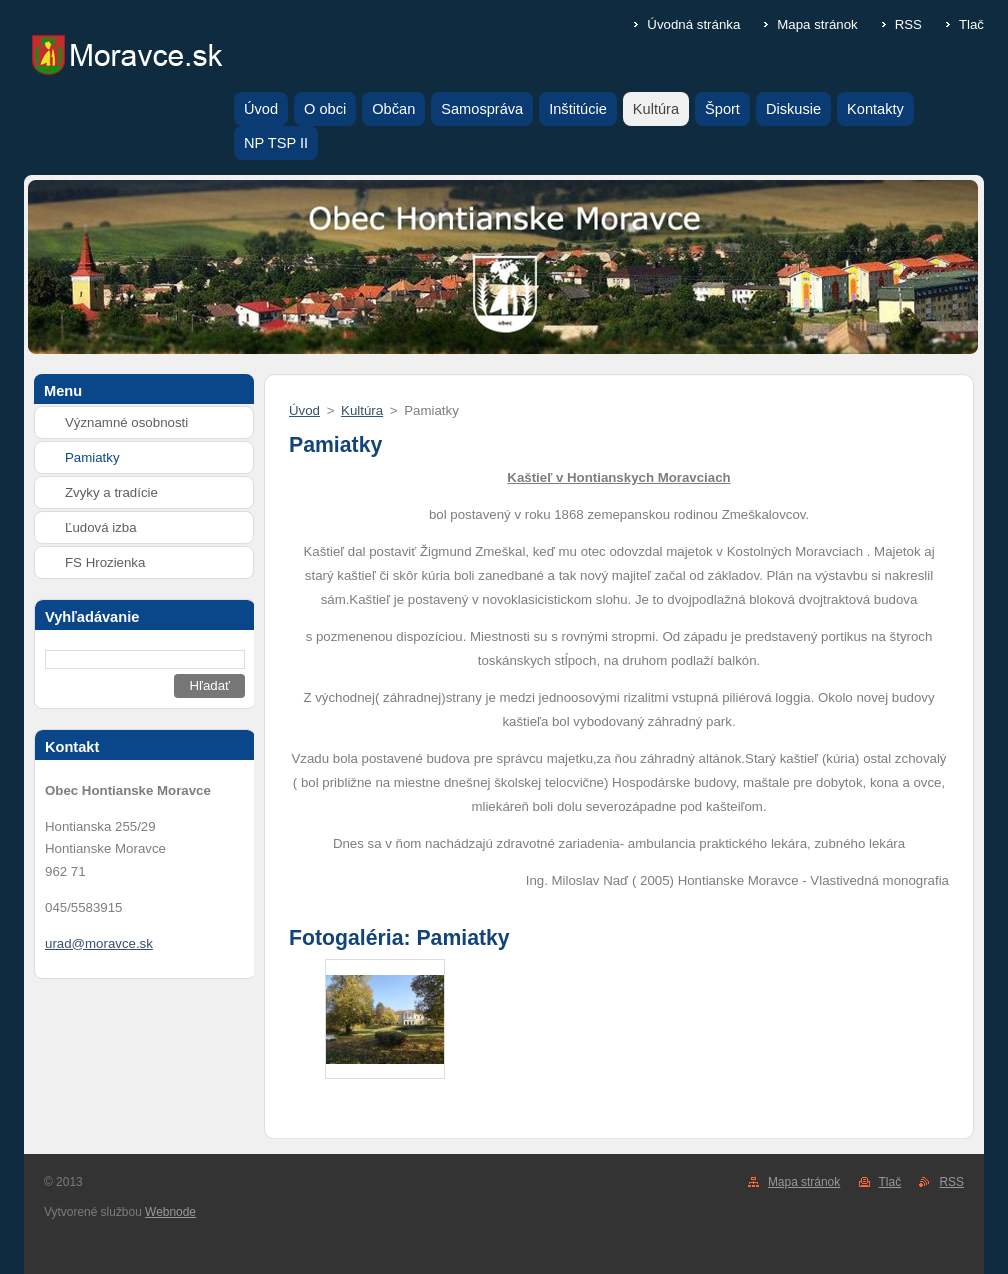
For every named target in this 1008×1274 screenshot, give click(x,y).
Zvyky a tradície (111, 492)
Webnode (170, 1212)
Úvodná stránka (693, 24)
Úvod (304, 410)
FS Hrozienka (105, 562)
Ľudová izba (101, 527)
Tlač (971, 24)
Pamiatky (92, 457)
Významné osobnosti (126, 422)
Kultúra (362, 410)
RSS (908, 24)
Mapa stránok (817, 24)
